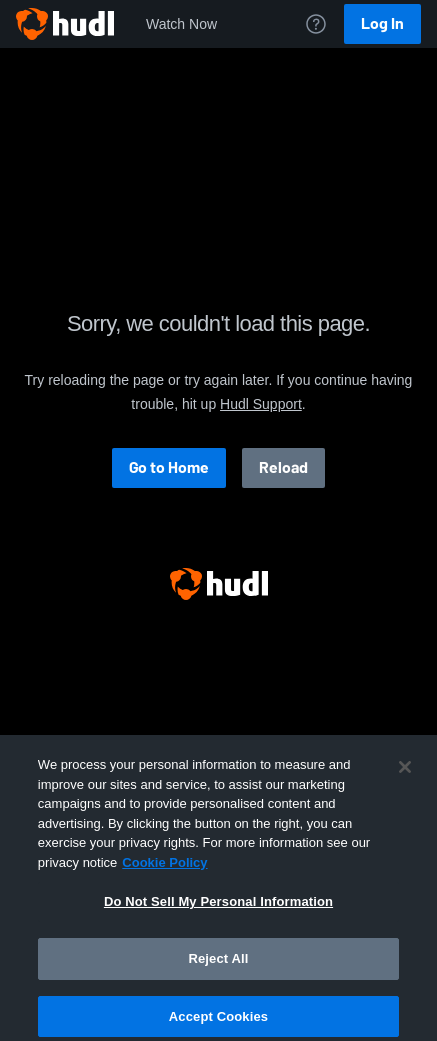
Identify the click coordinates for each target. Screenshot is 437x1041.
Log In (382, 23)
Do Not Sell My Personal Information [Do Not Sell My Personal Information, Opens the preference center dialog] (218, 907)
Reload (283, 467)
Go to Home (169, 467)
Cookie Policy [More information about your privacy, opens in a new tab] (164, 868)
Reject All (218, 964)
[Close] (405, 773)
